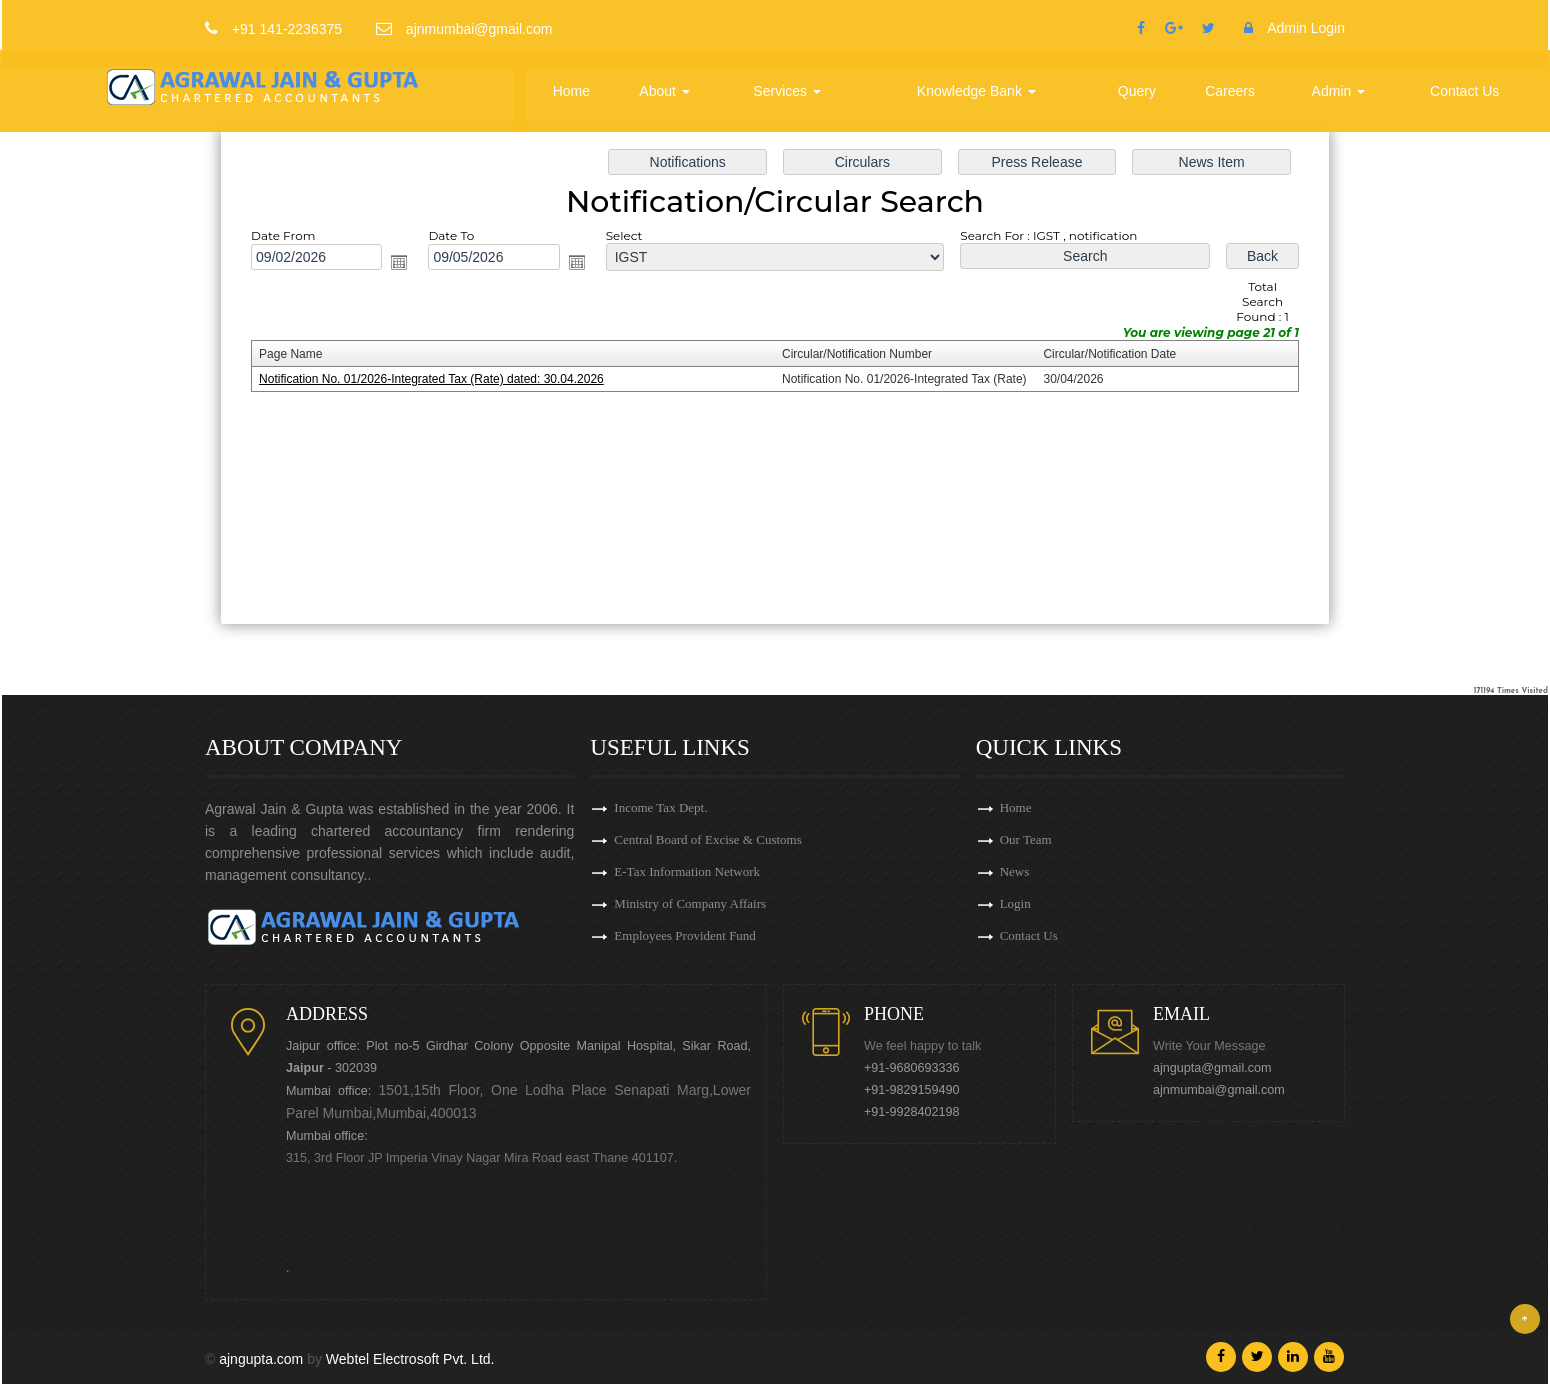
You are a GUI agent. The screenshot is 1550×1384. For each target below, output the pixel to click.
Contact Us (1464, 91)
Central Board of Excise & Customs (707, 839)
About (664, 91)
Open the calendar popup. (406, 265)
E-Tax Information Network (687, 871)
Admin (1339, 91)
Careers (1230, 91)
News (1015, 871)
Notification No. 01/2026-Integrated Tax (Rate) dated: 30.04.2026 (437, 379)
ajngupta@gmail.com (1212, 1068)
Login (1015, 903)
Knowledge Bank (976, 91)
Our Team (1026, 839)
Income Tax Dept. (660, 807)
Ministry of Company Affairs (690, 903)
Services (787, 91)
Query (1137, 91)
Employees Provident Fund (685, 935)
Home (571, 91)
